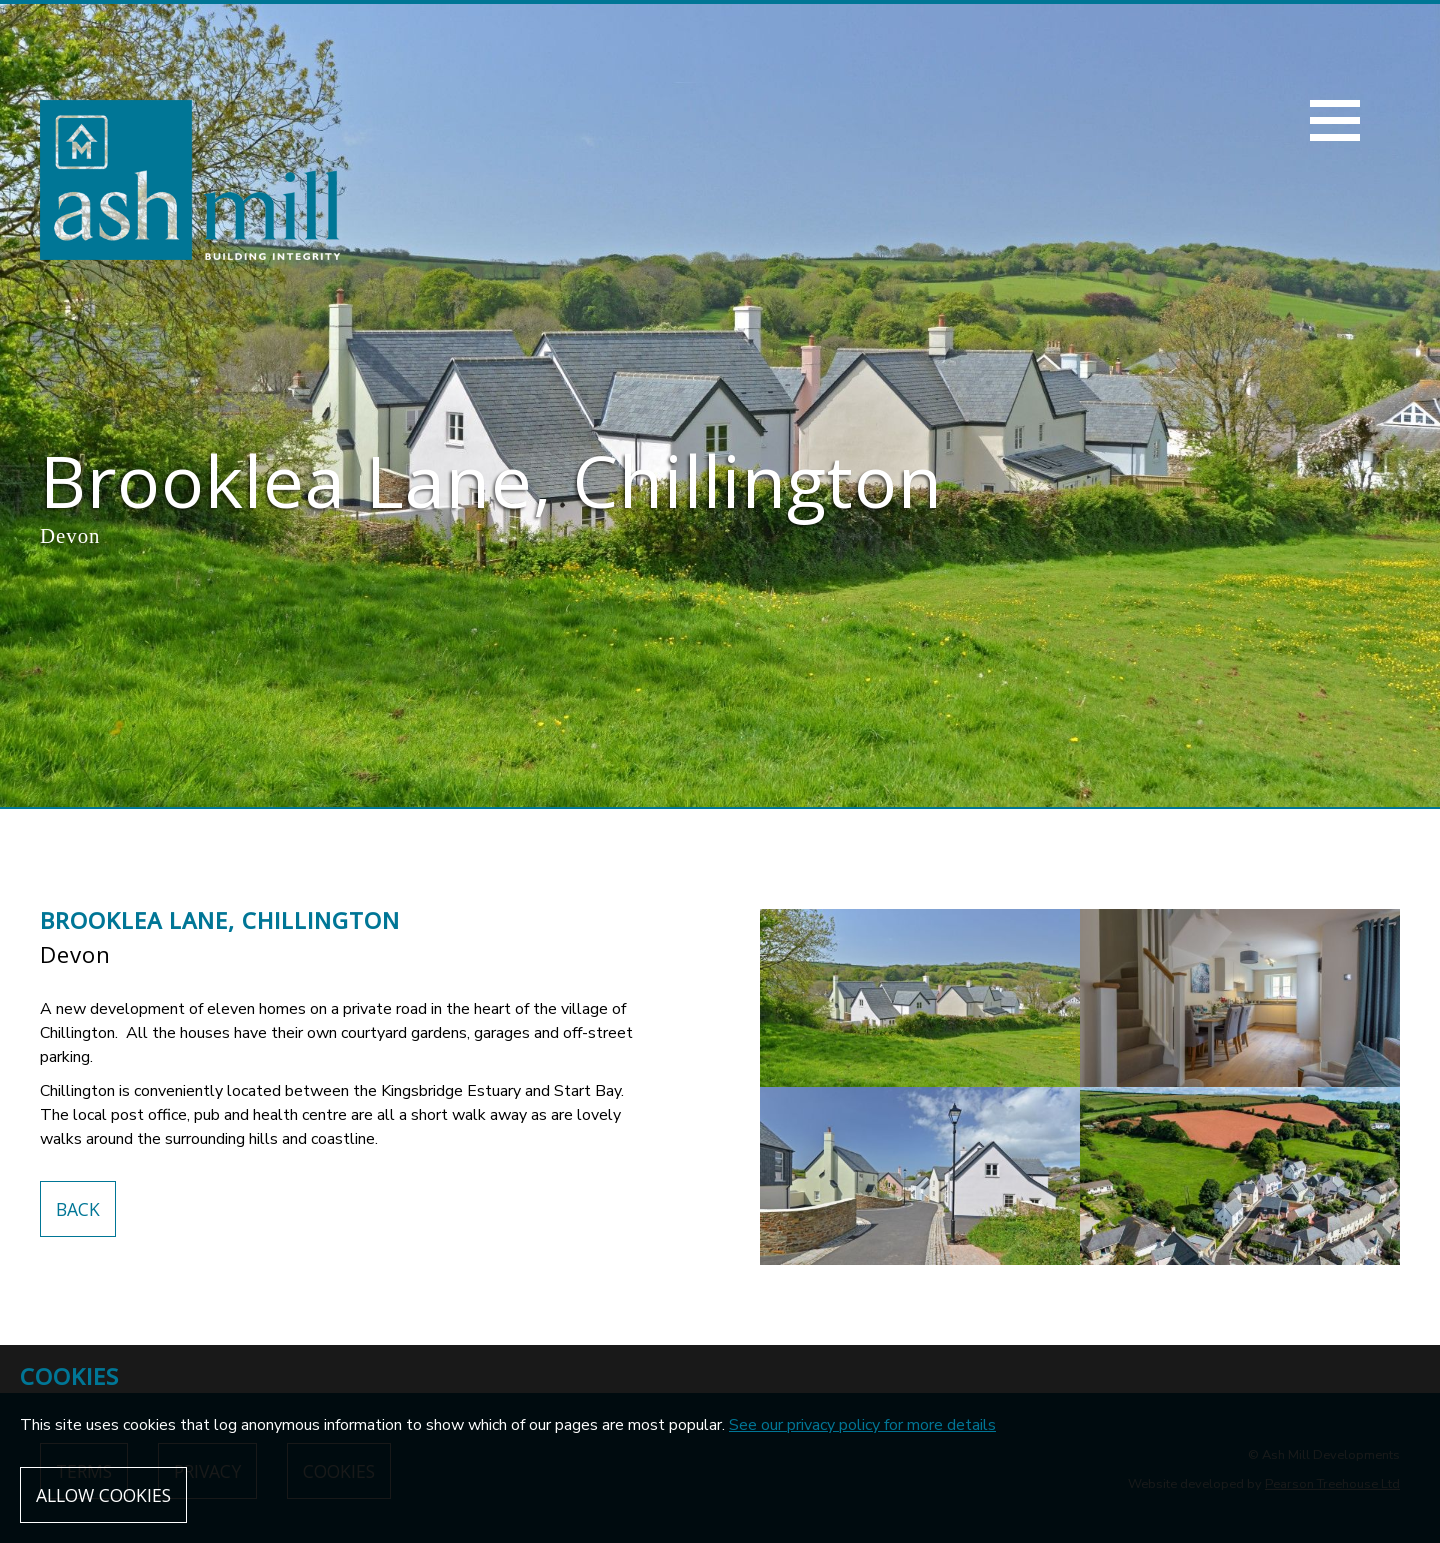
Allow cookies (103, 1495)
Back (78, 1209)
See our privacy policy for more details (862, 1425)
